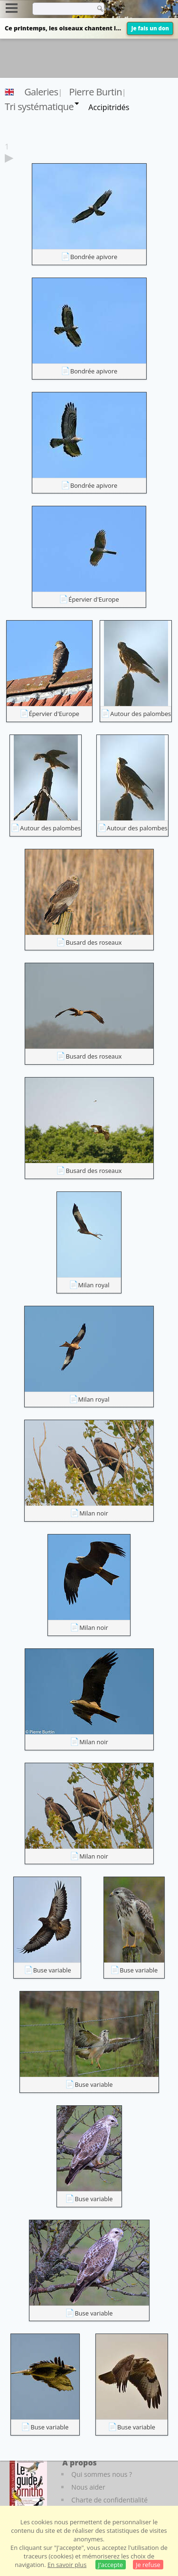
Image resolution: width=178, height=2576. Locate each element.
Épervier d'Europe (93, 599)
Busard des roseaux (94, 942)
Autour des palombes (140, 713)
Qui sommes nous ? (101, 2474)
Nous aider (88, 2487)
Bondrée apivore (93, 256)
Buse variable (52, 1970)
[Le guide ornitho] (28, 2483)
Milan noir (93, 1513)
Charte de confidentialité (109, 2499)
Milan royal (94, 1285)
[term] (61, 8)
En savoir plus (66, 2564)
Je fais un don (150, 28)
